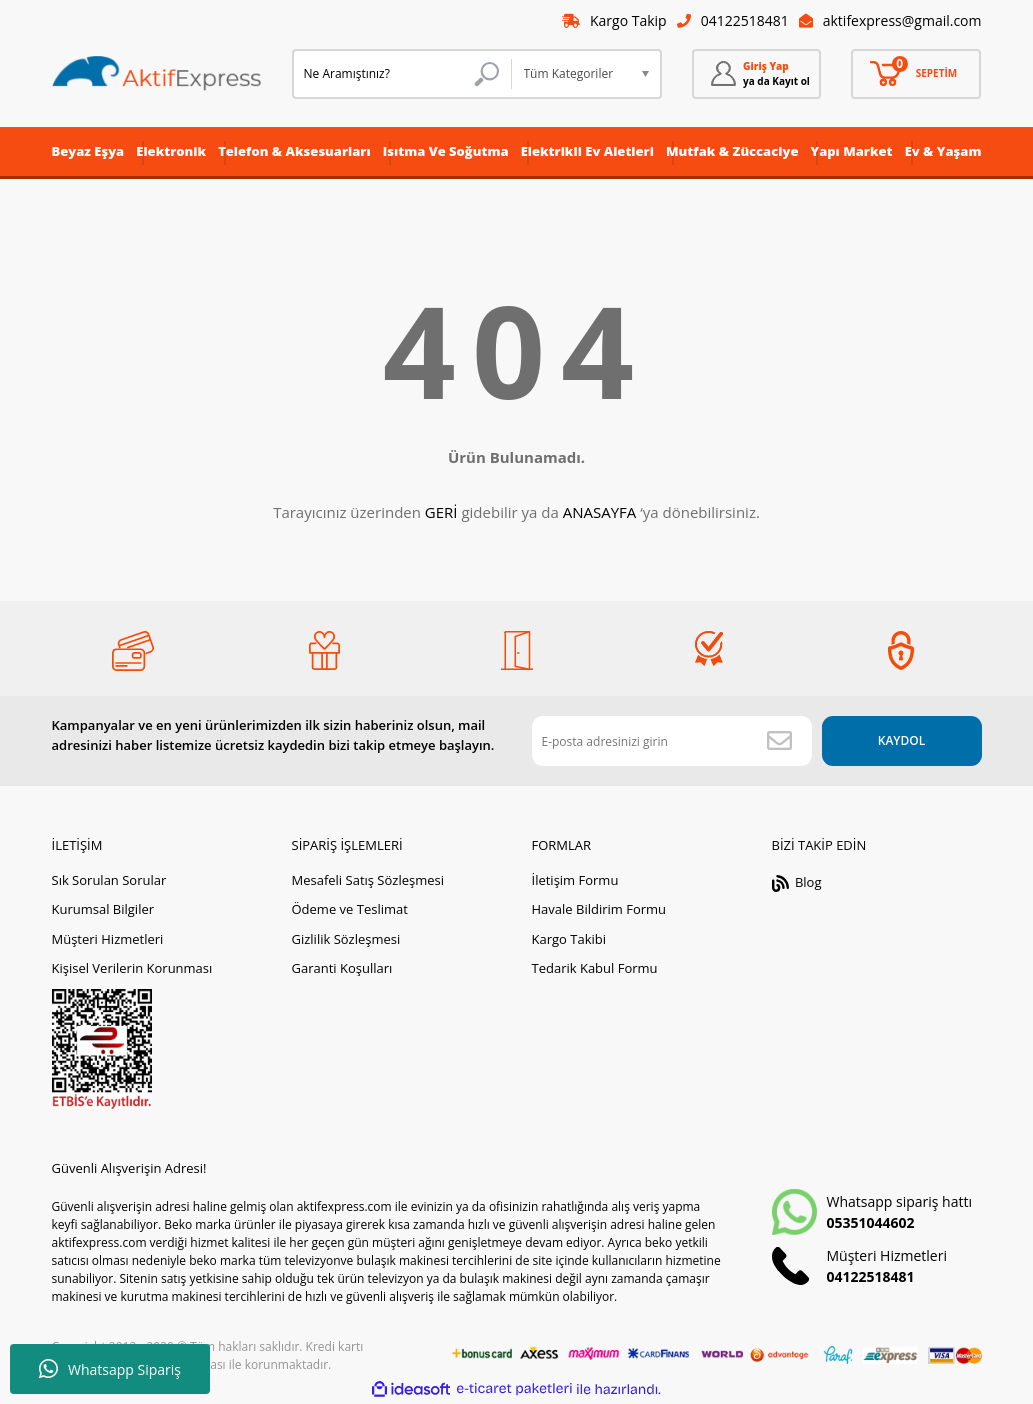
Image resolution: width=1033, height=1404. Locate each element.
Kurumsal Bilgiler (103, 909)
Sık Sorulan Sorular (109, 880)
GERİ (441, 512)
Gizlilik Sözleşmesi (346, 939)
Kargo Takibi (569, 939)
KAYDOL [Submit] (901, 740)
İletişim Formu (575, 880)
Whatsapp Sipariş (110, 1369)
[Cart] (916, 74)
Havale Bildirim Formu (599, 909)
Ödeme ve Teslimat (350, 909)
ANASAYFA (600, 512)
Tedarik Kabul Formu (595, 968)
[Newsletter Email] (672, 741)
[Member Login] (757, 74)
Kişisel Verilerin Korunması (132, 968)
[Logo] (157, 74)
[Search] (402, 74)
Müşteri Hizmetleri (108, 939)
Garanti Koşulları (342, 968)
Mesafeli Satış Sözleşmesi (368, 880)
